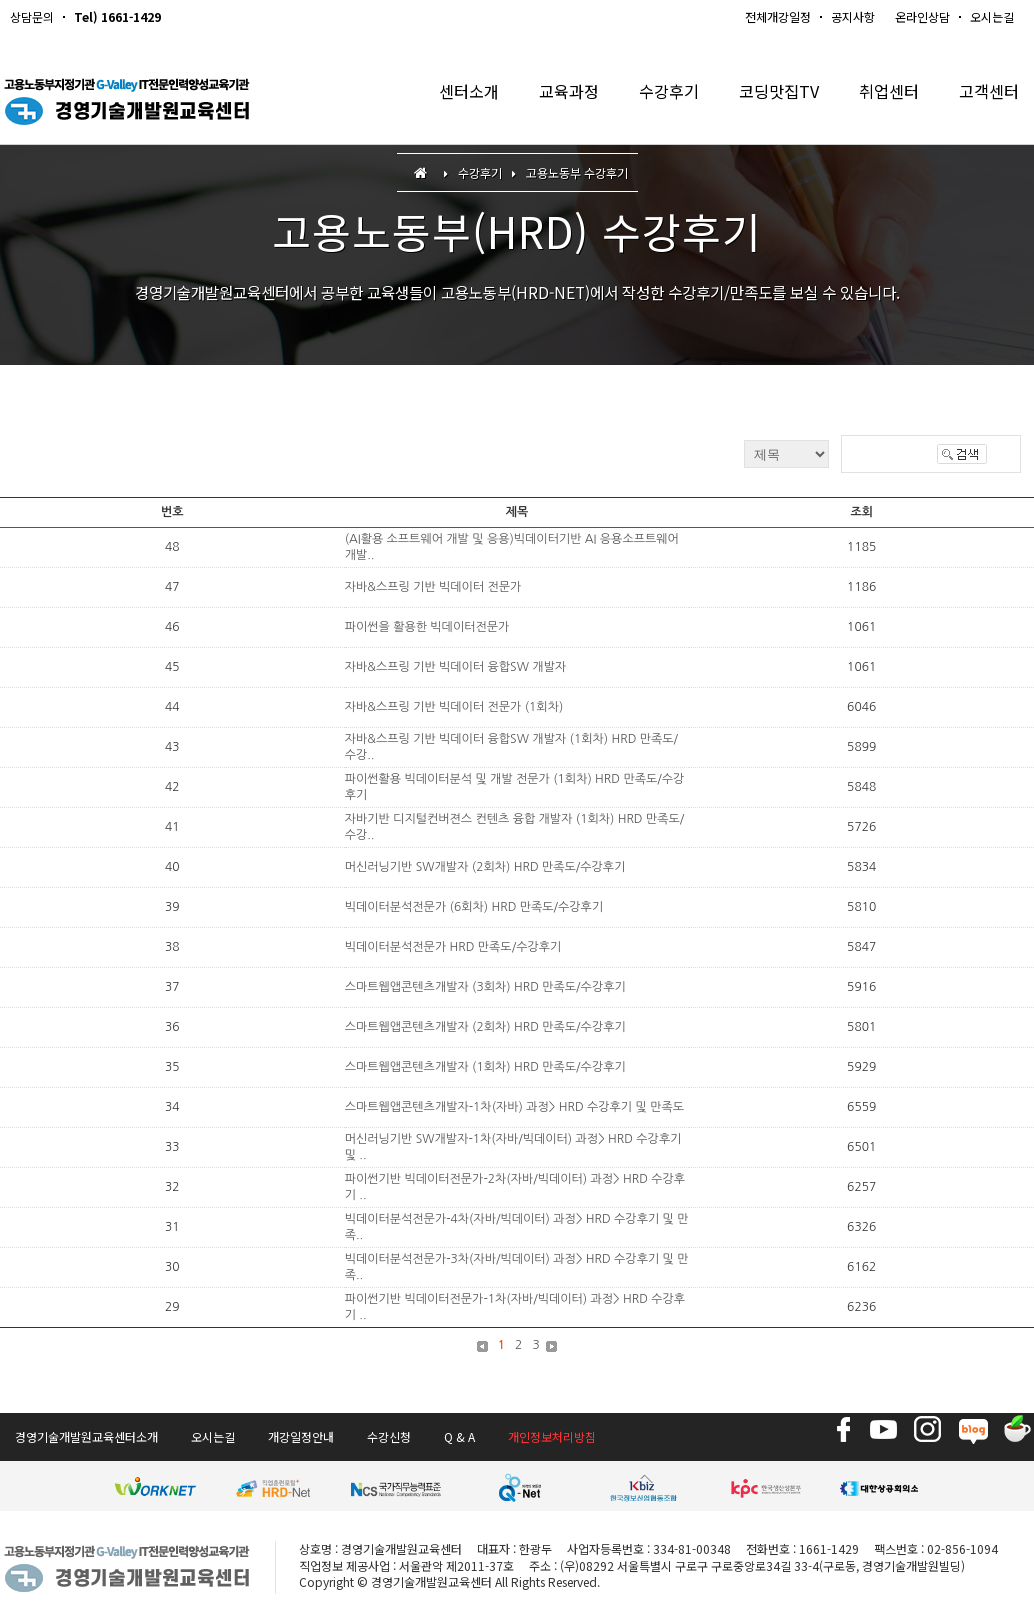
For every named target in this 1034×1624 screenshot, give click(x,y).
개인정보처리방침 (552, 1436)
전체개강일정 (778, 16)
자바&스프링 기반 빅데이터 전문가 (433, 587)
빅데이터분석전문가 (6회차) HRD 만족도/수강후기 (474, 907)
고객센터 (987, 99)
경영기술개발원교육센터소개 (86, 1436)
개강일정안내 (301, 1436)
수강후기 (654, 99)
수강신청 (389, 1436)
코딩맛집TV (768, 99)
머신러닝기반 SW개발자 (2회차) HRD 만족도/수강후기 (485, 867)
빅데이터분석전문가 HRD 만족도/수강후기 (453, 947)
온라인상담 (922, 16)
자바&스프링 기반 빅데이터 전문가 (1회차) (454, 707)
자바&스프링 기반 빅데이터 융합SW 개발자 (456, 667)
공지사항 (853, 16)
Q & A (459, 1436)
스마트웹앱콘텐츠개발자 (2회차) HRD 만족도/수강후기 (485, 1027)
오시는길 (992, 16)
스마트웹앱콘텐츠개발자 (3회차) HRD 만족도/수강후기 (485, 987)
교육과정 (550, 99)
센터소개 (446, 99)
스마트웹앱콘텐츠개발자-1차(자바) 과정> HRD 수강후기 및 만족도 (514, 1107)
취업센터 (883, 99)
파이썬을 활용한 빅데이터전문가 (427, 627)
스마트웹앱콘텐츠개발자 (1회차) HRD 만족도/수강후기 (485, 1067)
